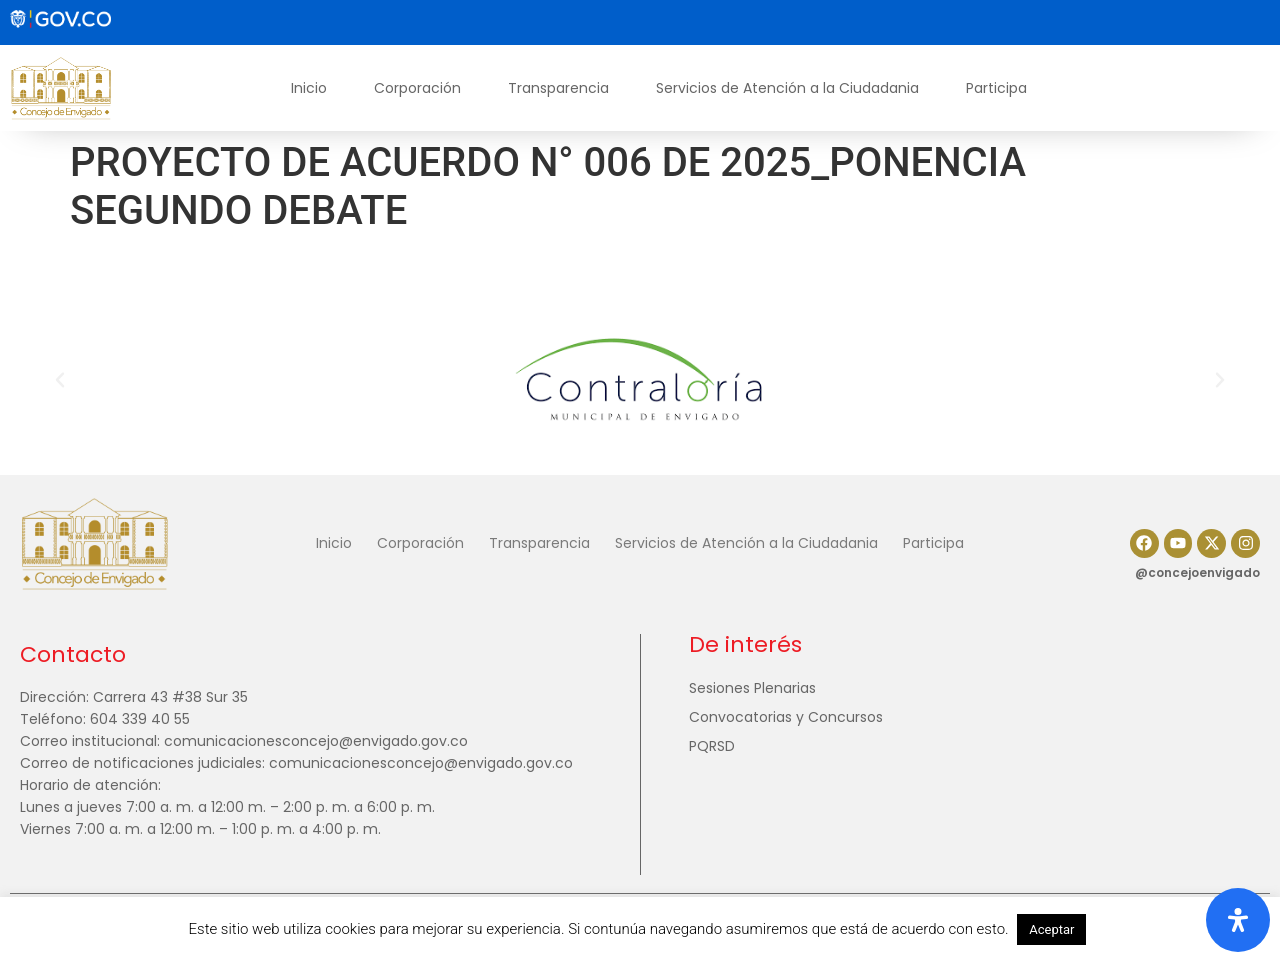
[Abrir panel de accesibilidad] (1238, 920)
